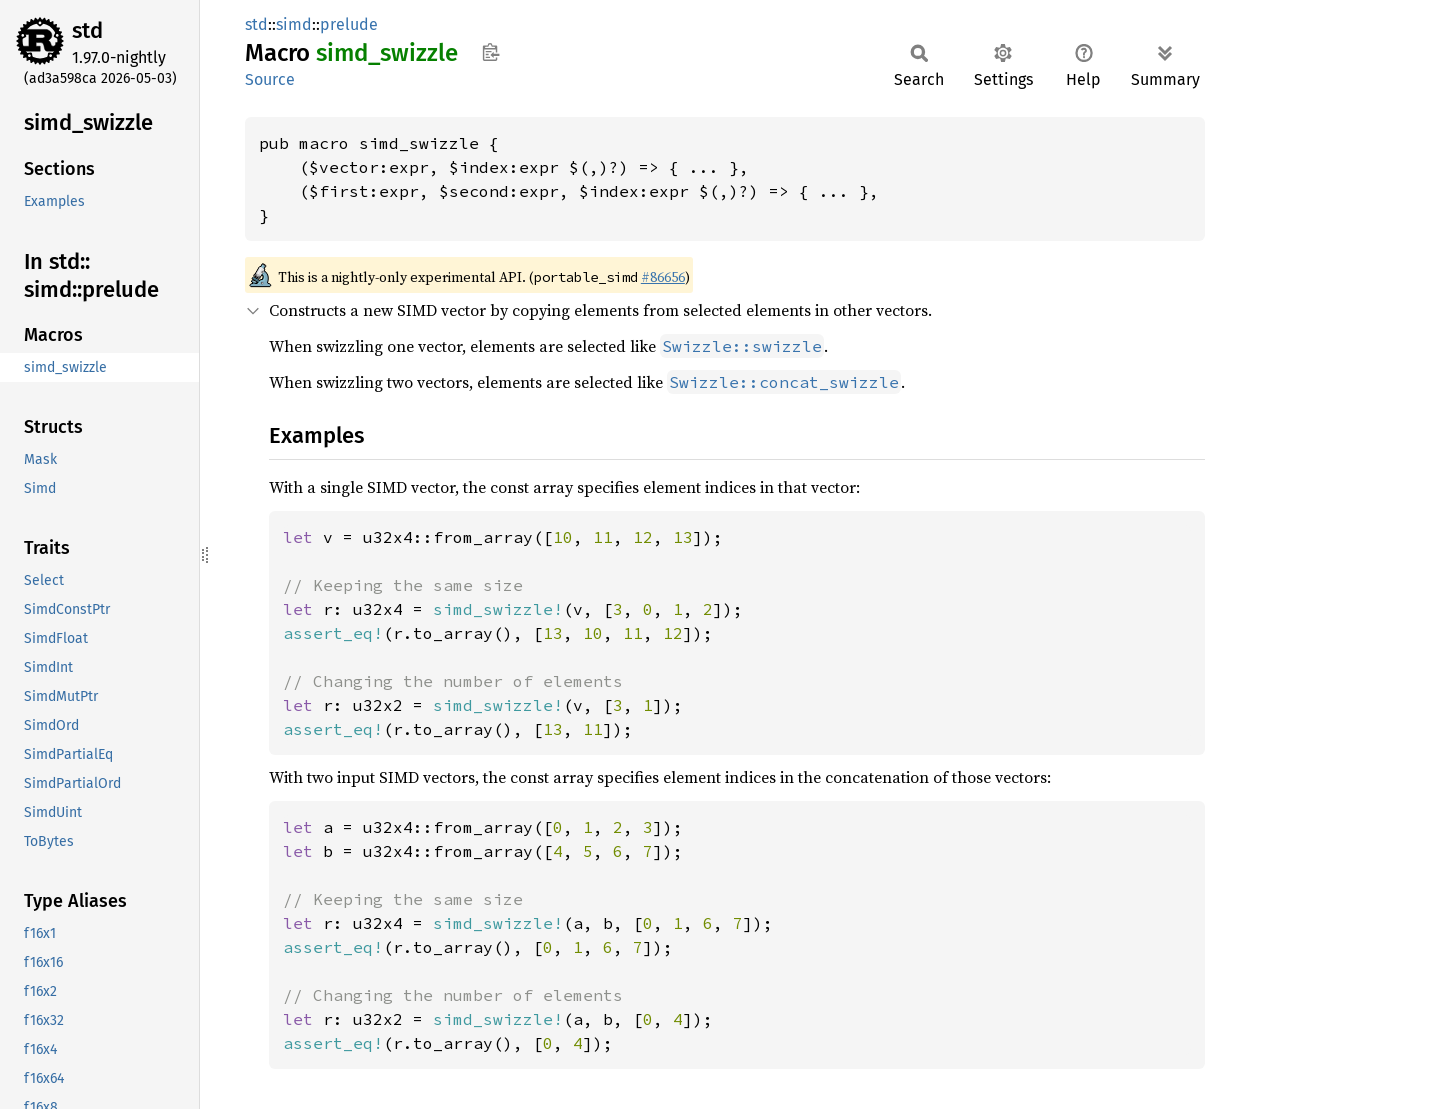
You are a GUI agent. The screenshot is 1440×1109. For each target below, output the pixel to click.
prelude (349, 24)
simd (294, 24)
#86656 (663, 277)
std (87, 30)
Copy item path (490, 52)
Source (270, 79)
